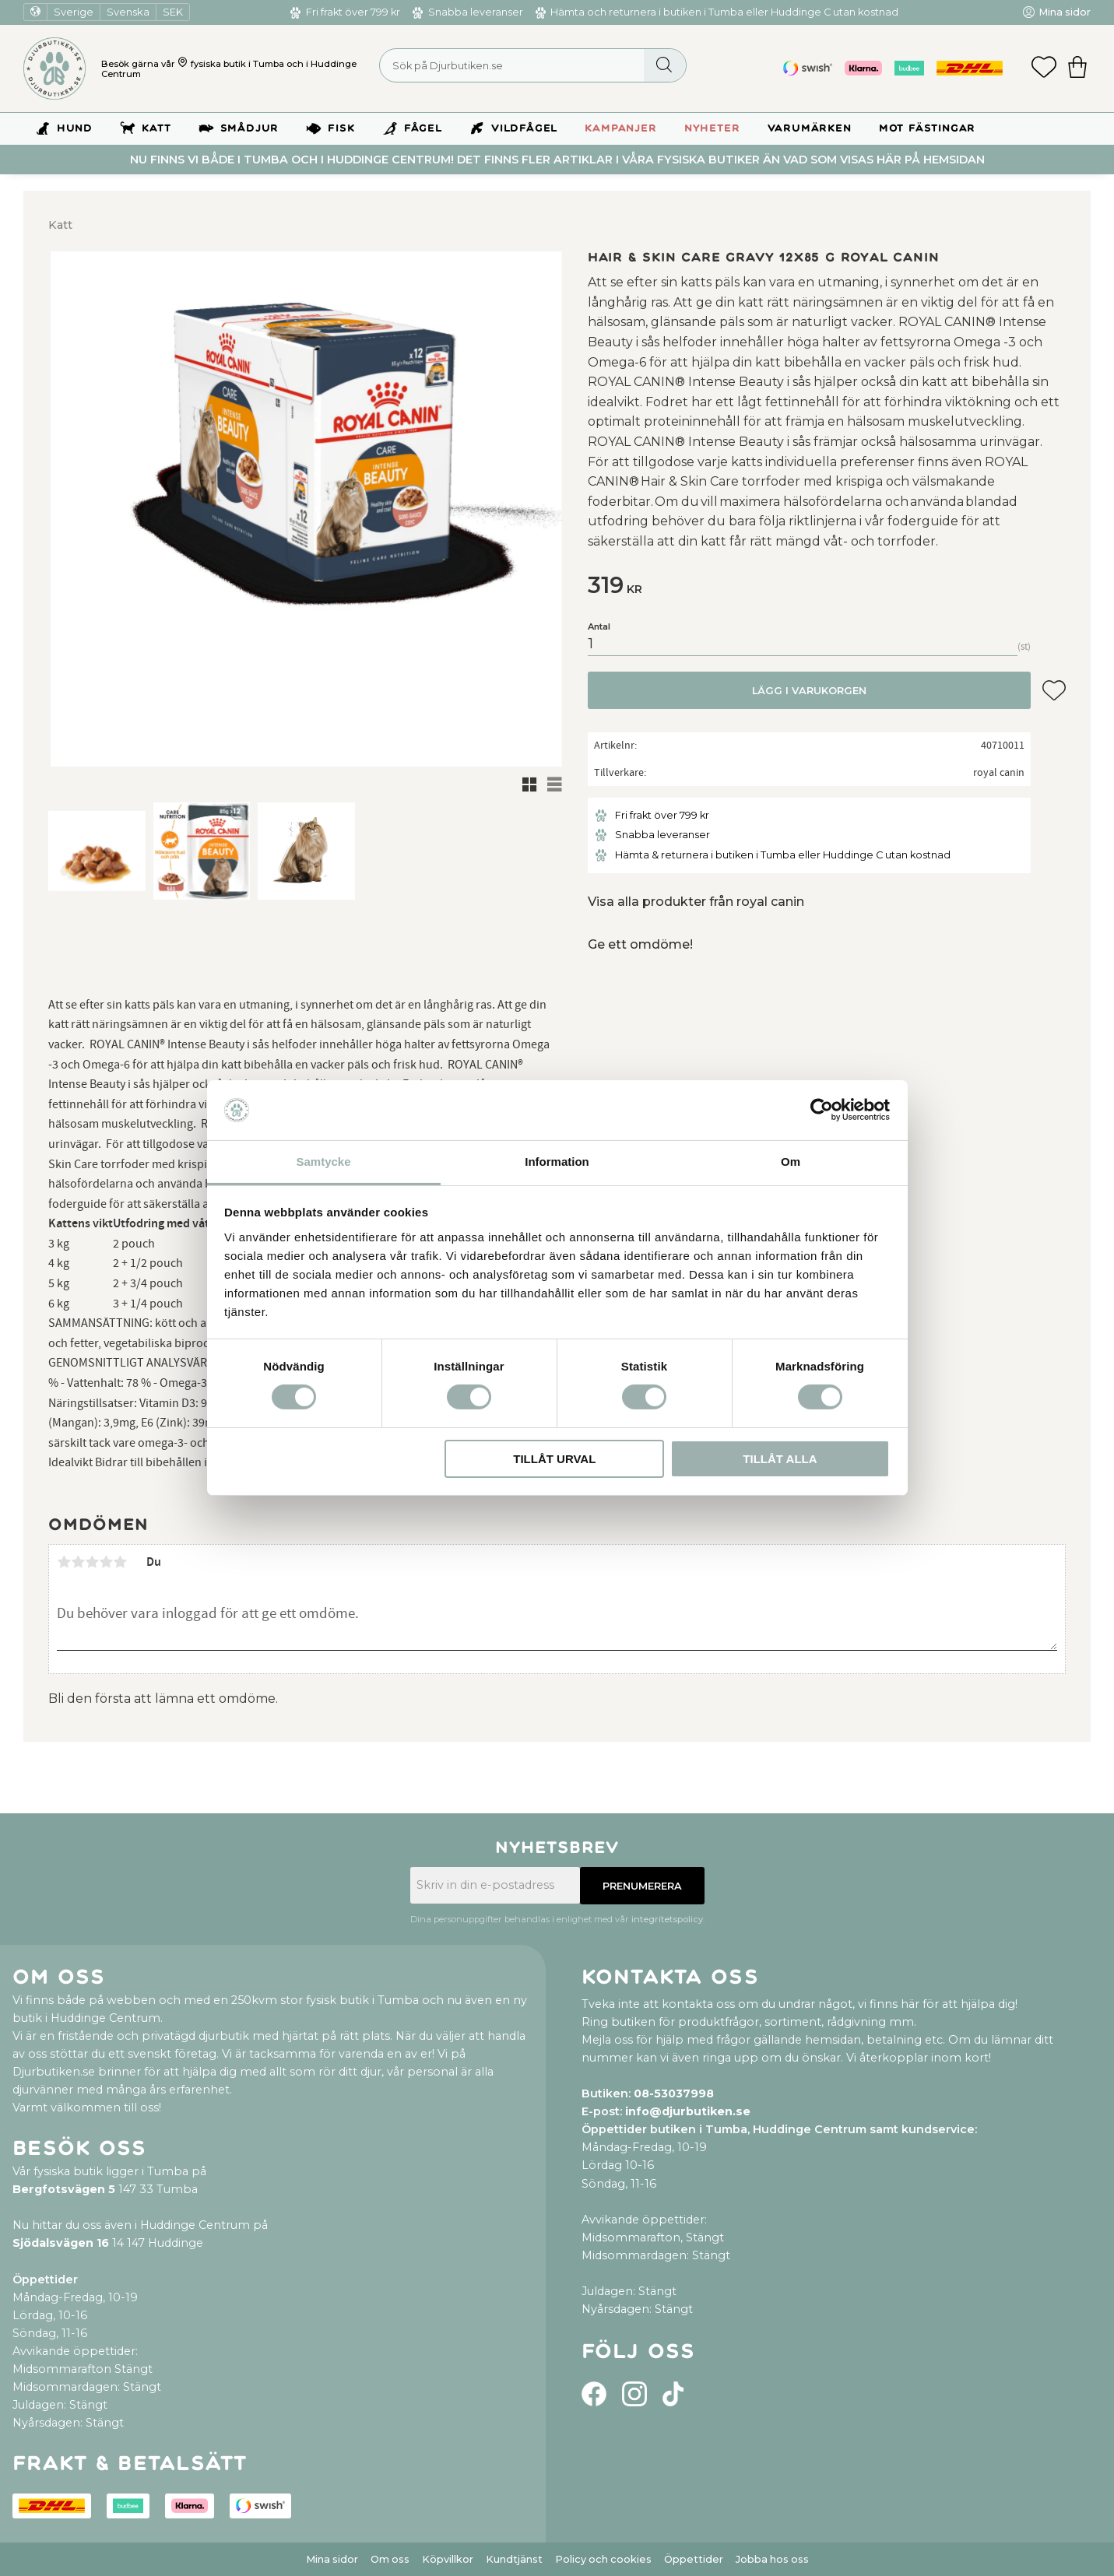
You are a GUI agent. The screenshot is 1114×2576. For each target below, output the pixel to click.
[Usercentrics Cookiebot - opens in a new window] (822, 1109)
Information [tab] (557, 1161)
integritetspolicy (667, 1919)
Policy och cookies (603, 2559)
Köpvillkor (447, 2559)
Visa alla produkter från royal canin (696, 901)
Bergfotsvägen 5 (63, 2189)
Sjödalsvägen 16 (60, 2243)
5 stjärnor (120, 1562)
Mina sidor (332, 2559)
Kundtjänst (514, 2559)
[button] (1043, 68)
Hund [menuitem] (75, 128)
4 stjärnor (106, 1562)
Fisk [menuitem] (341, 128)
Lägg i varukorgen (809, 691)
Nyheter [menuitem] (712, 128)
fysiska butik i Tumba (237, 63)
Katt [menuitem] (156, 128)
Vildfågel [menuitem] (524, 128)
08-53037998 (674, 2093)
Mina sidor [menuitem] (1064, 12)
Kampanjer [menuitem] (620, 128)
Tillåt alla (780, 1458)
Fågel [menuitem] (423, 128)
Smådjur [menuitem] (249, 128)
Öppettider (693, 2559)
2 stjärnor (78, 1562)
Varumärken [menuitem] (810, 128)
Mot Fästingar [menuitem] (927, 128)
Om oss (390, 2559)
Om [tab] (790, 1161)
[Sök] (664, 65)
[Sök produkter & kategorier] (533, 65)
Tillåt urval (554, 1458)
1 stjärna (64, 1562)
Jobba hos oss (772, 2559)
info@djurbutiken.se (687, 2111)
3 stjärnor (92, 1562)
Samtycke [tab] (323, 1161)
